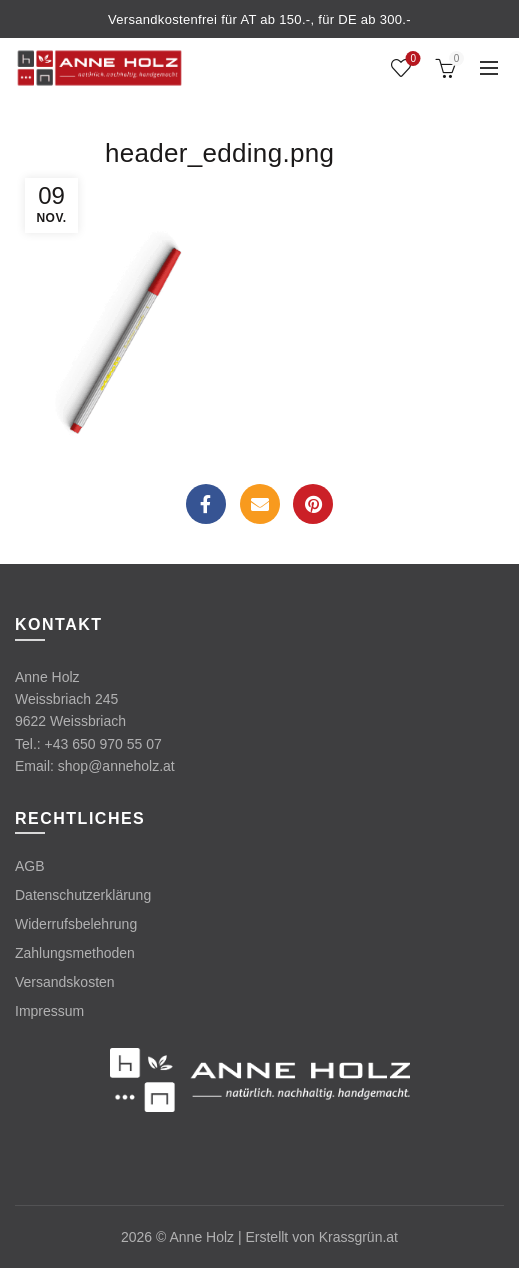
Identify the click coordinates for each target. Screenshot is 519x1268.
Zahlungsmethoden (75, 953)
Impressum (49, 1011)
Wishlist (411, 59)
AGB (30, 866)
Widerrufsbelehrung (76, 924)
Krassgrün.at (358, 1237)
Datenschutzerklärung (83, 895)
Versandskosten (65, 982)
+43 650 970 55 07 (103, 744)
